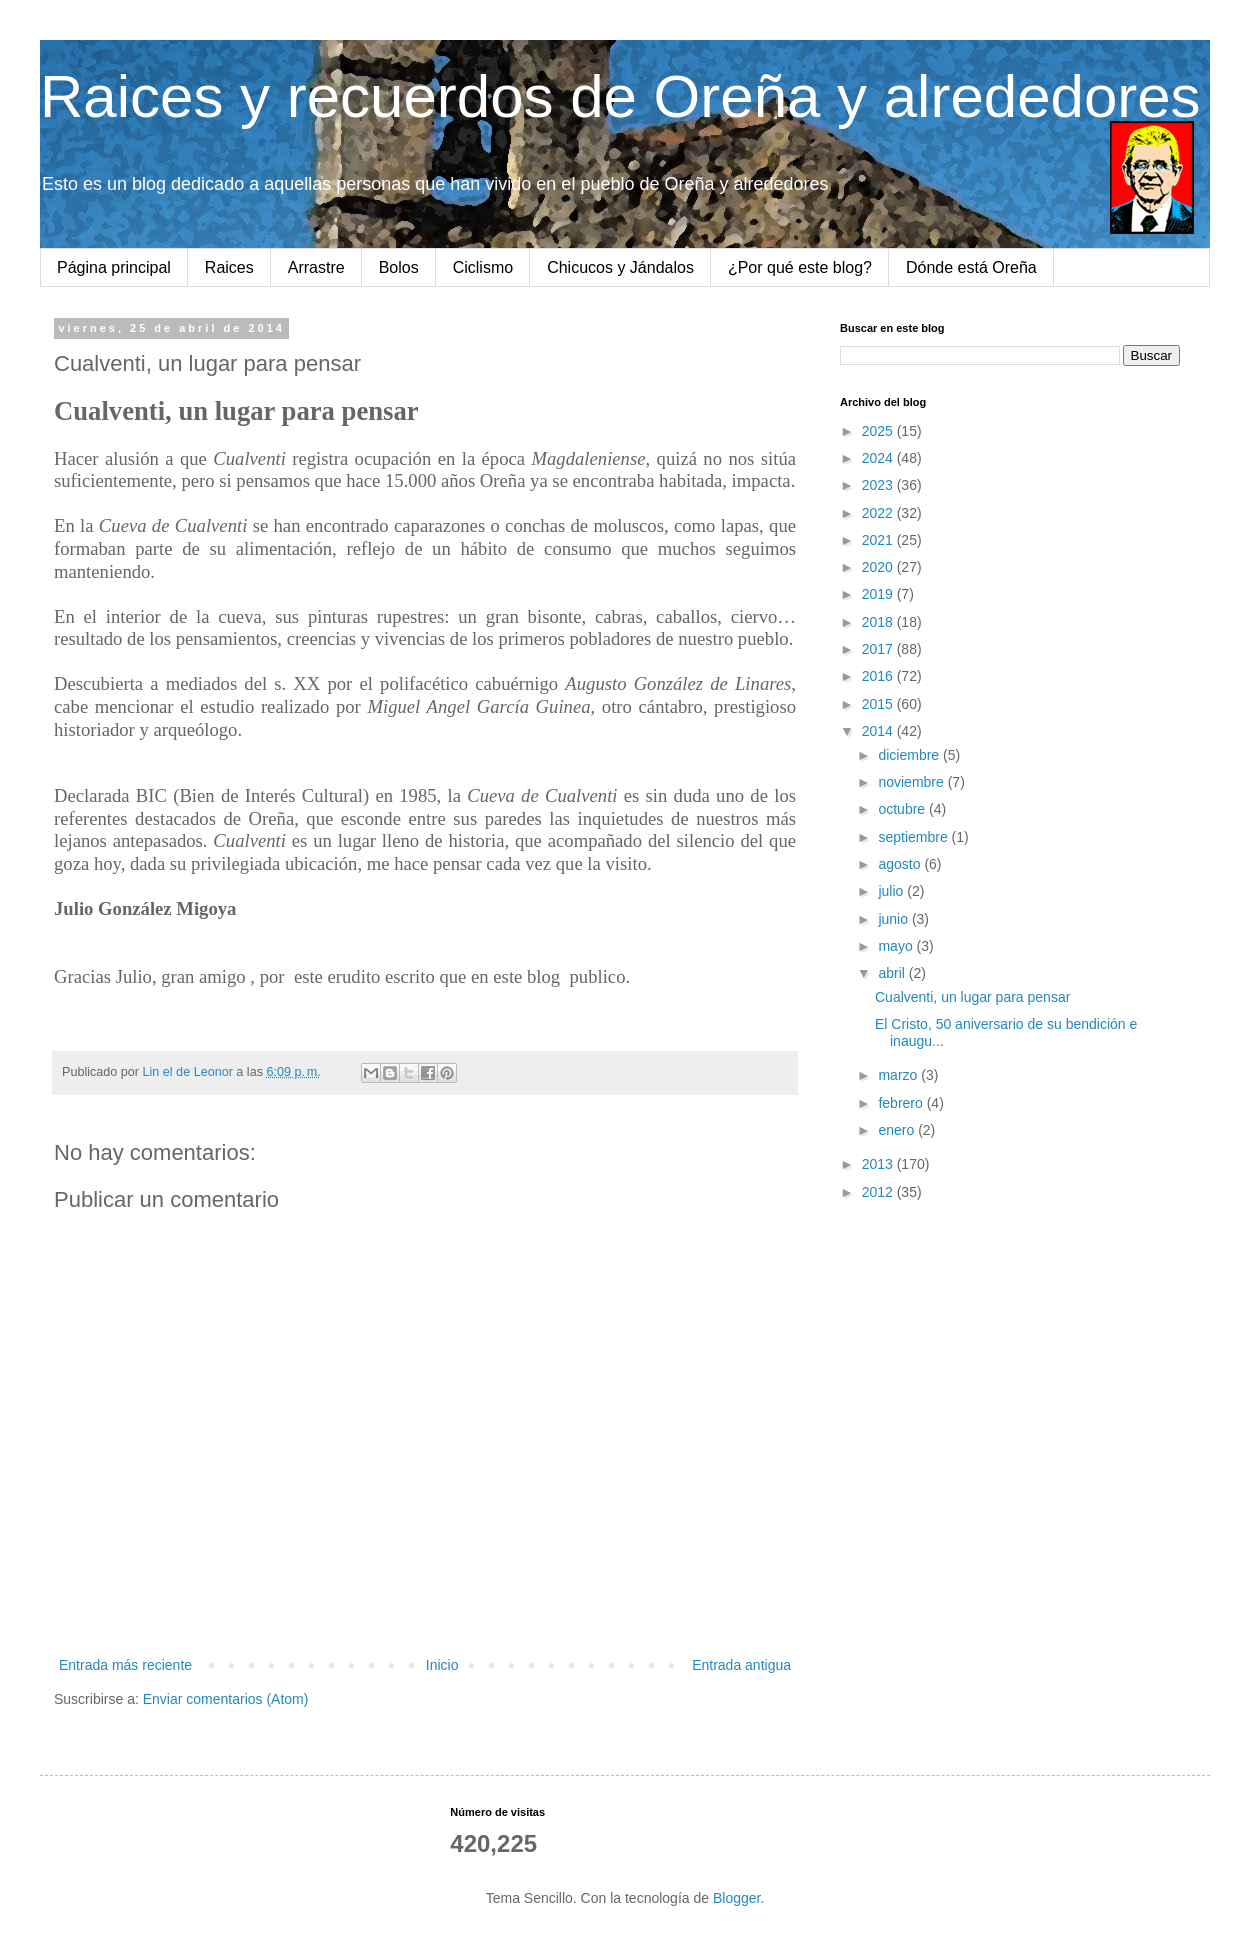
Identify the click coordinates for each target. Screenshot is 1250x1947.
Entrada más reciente (125, 1665)
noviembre (912, 782)
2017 (879, 649)
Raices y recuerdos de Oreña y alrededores (620, 96)
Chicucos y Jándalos (620, 267)
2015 (879, 704)
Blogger (736, 1898)
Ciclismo (483, 267)
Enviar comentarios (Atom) (226, 1699)
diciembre (910, 755)
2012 (879, 1192)
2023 (879, 485)
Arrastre (316, 267)
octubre (903, 809)
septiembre (914, 837)
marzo (899, 1075)
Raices (229, 267)
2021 (879, 540)
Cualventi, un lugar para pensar (972, 997)
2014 (879, 731)
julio (892, 891)
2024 (879, 458)
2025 (879, 431)
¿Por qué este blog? (800, 267)
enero (898, 1130)
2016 (879, 676)
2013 (879, 1164)
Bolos (399, 267)
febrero (902, 1103)
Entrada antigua (741, 1665)
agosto (901, 864)
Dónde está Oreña (971, 267)
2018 (879, 622)
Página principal (114, 267)
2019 (879, 594)
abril (893, 973)
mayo (897, 946)
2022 (879, 513)
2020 (879, 567)
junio (894, 919)
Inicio (442, 1665)
